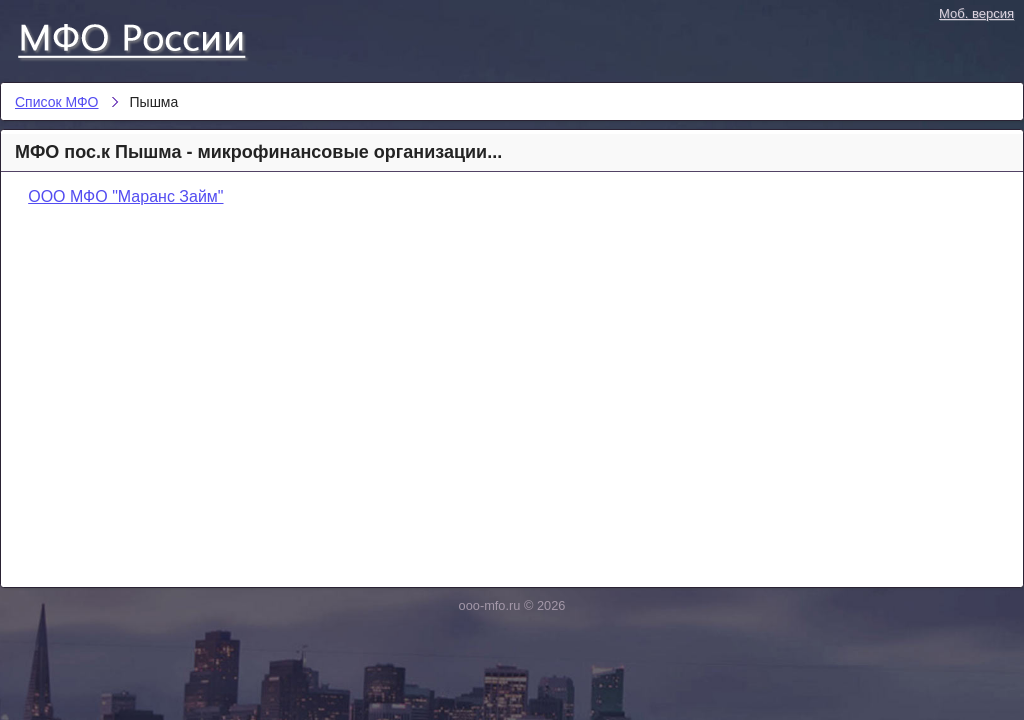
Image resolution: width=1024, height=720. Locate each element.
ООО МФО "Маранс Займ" (125, 196)
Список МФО (150, 37)
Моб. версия (976, 13)
